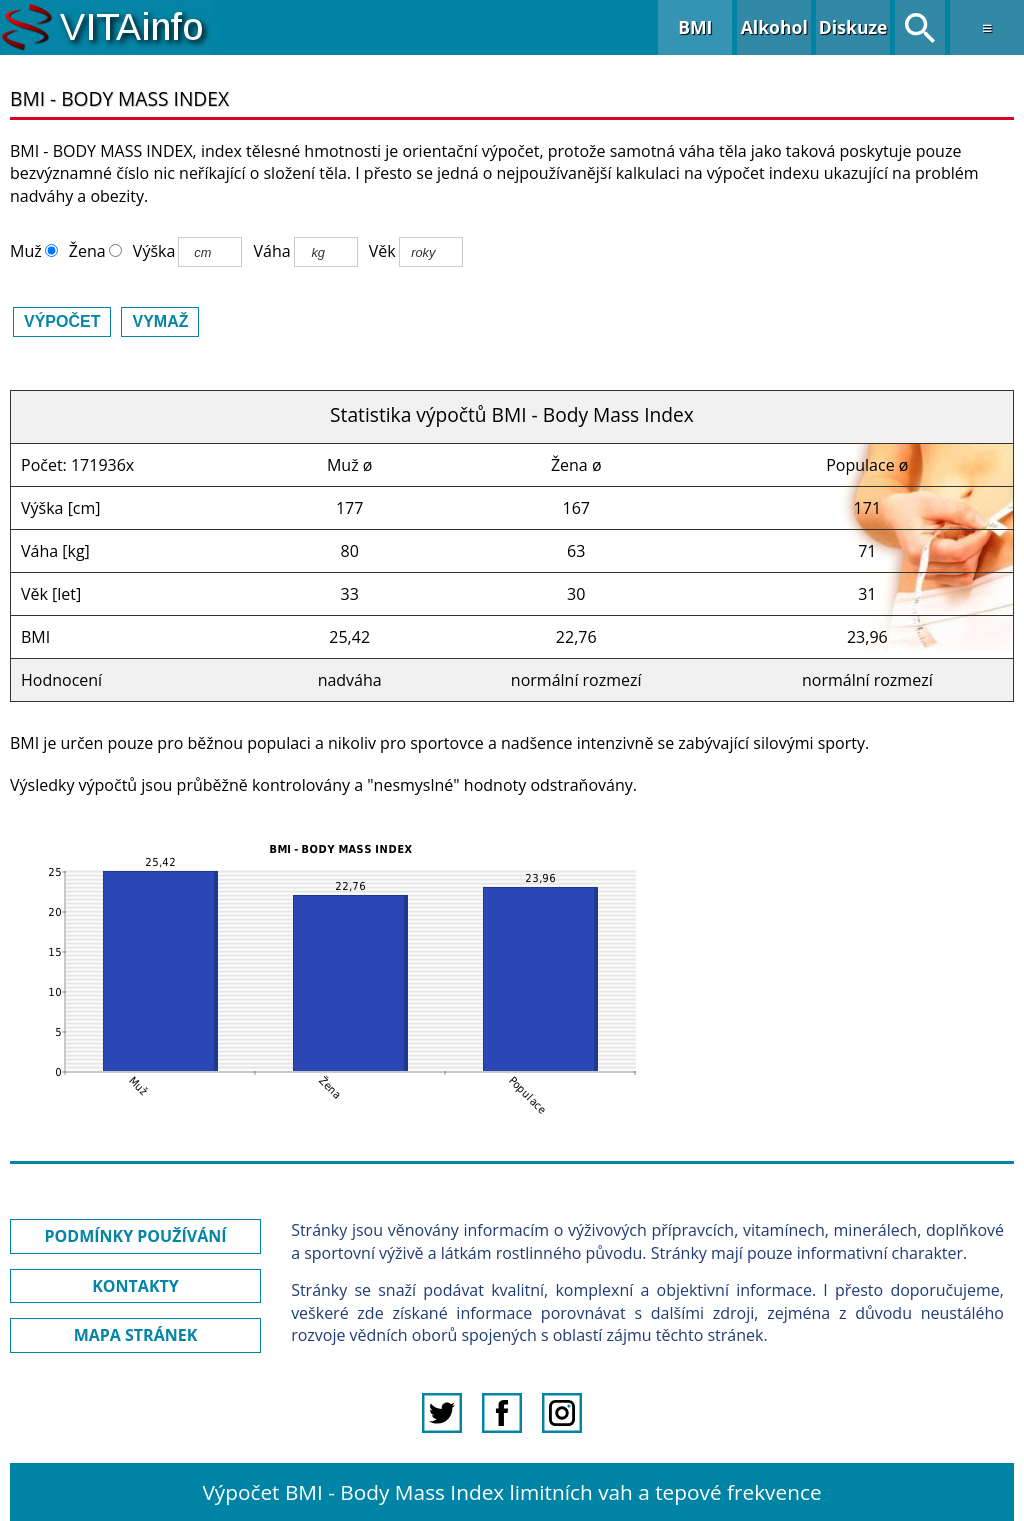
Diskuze (853, 27)
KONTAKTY (135, 1286)
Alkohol (774, 27)
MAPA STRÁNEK (136, 1335)
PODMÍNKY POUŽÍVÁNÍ (136, 1236)
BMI (695, 27)
